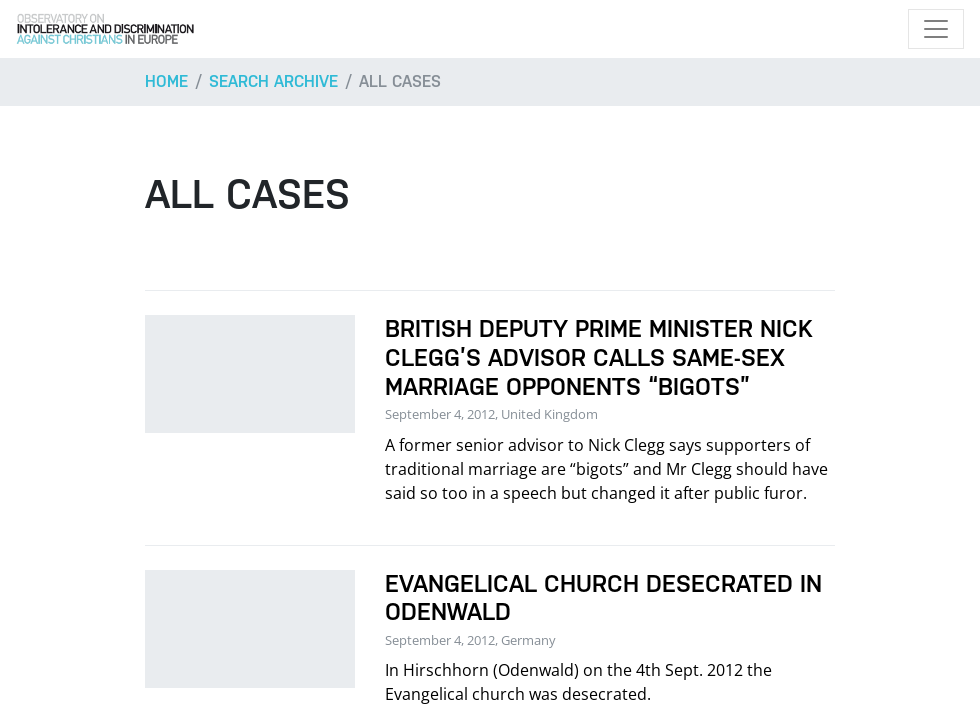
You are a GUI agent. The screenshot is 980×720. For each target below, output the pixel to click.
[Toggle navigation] (936, 29)
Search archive (273, 81)
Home (166, 81)
